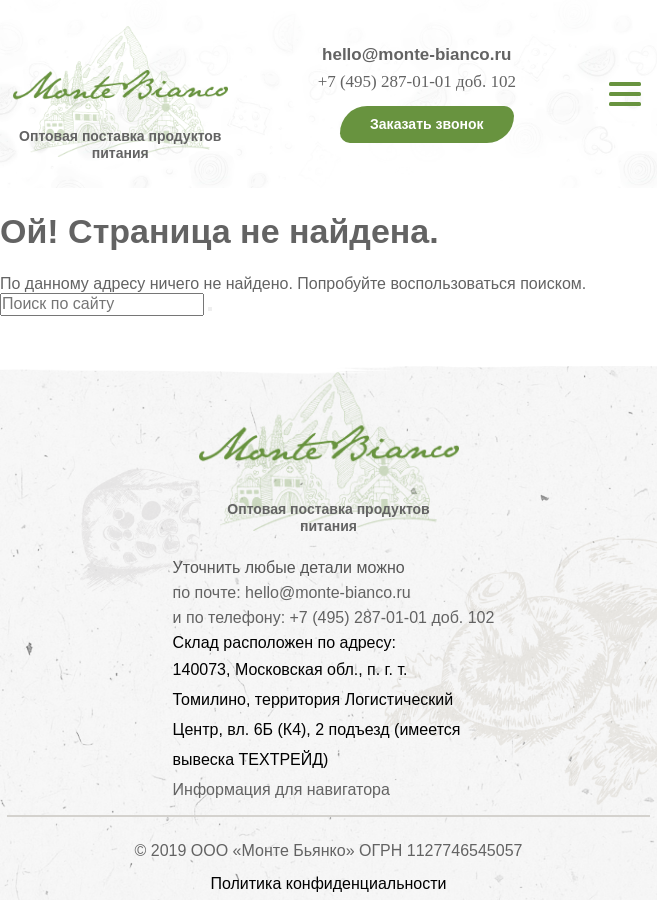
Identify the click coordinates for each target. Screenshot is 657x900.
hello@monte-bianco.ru (416, 54)
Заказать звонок (426, 124)
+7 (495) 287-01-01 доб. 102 (417, 81)
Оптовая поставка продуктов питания (120, 144)
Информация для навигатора (281, 789)
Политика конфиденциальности (328, 883)
